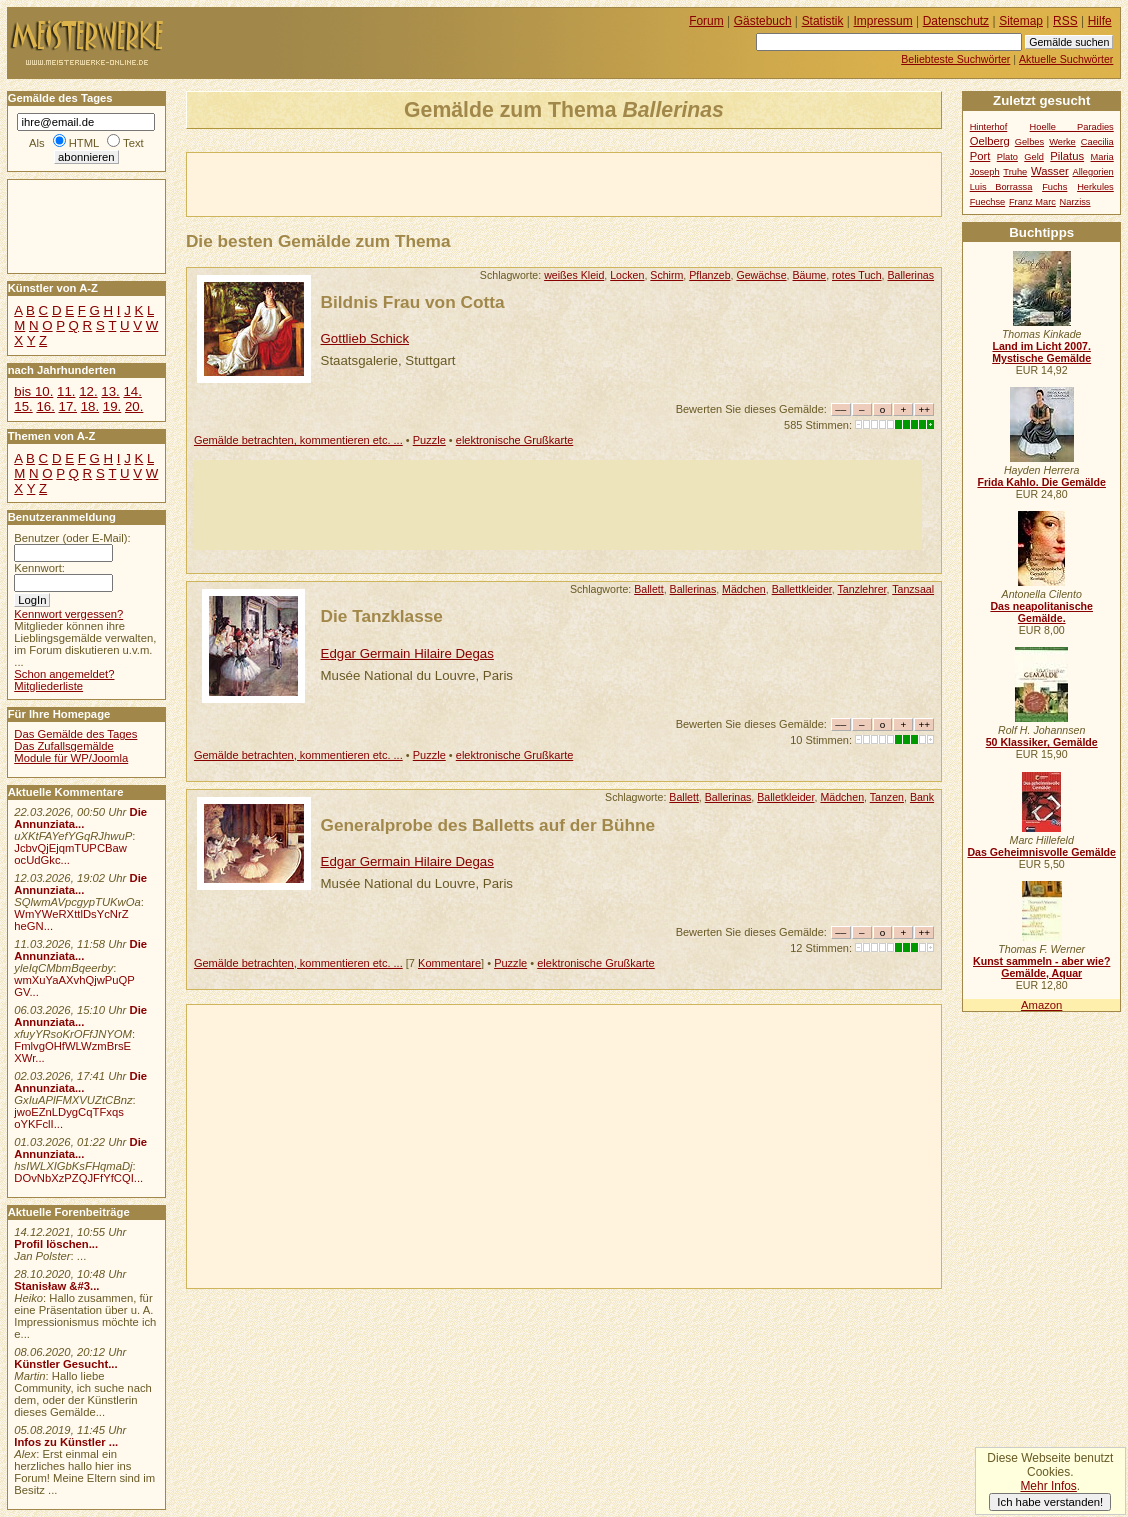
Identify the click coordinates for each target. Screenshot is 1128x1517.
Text (133, 143)
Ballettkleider (802, 589)
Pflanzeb (709, 275)
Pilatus (1067, 156)
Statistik (823, 21)
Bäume (810, 275)
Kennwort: (39, 568)
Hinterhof (989, 127)
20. (134, 406)
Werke (1062, 142)
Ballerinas (910, 275)
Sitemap (1021, 21)
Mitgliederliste (48, 686)
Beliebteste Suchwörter (955, 59)
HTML (84, 143)
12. (88, 391)
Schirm (666, 275)
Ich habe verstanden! (1050, 1502)
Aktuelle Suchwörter (1066, 59)
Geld (1034, 157)
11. (66, 391)
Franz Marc (1032, 202)
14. (132, 391)
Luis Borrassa (1001, 187)
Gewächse (761, 275)
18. (90, 406)
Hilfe (1100, 21)
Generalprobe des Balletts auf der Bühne (488, 825)
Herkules (1095, 187)
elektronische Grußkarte (515, 440)
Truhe (1015, 172)
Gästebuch (763, 21)
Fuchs (1054, 187)
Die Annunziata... (80, 818)
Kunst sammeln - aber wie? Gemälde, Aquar (1041, 967)
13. (110, 391)
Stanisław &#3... (56, 1286)
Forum (706, 21)
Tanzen (887, 797)
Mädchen (744, 589)
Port (980, 156)
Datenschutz (956, 21)
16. (45, 406)
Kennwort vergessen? (68, 614)
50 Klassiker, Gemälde (1042, 742)
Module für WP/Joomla (71, 758)
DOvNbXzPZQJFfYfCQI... (78, 1178)
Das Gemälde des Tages (75, 734)
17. (68, 406)
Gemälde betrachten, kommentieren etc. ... (298, 440)
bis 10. (33, 391)
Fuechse (988, 202)
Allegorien (1093, 172)
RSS (1065, 21)
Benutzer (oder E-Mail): (72, 538)
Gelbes (1029, 142)
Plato (1007, 157)
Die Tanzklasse (382, 616)
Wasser (1050, 171)
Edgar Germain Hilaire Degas (407, 653)
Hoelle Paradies (1072, 127)
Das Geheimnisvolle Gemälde (1041, 852)
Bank (922, 797)
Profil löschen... (56, 1244)
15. (23, 406)
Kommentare (449, 963)
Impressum (883, 21)
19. (112, 406)
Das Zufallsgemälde (64, 746)
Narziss (1075, 202)
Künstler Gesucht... (65, 1364)
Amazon (1041, 1005)
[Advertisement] (421, 183)
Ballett (649, 589)
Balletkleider (785, 797)
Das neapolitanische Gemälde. (1041, 612)
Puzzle (429, 440)
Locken (627, 275)
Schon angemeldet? (64, 674)
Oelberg (990, 141)
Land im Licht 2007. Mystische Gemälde (1041, 352)
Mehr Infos (1048, 1486)
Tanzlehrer (862, 589)
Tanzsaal (913, 589)
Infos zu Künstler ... (66, 1442)
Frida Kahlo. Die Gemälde (1041, 482)
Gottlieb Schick (365, 338)
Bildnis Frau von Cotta (413, 302)
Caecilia (1097, 142)
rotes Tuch (857, 275)
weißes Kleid (574, 275)
